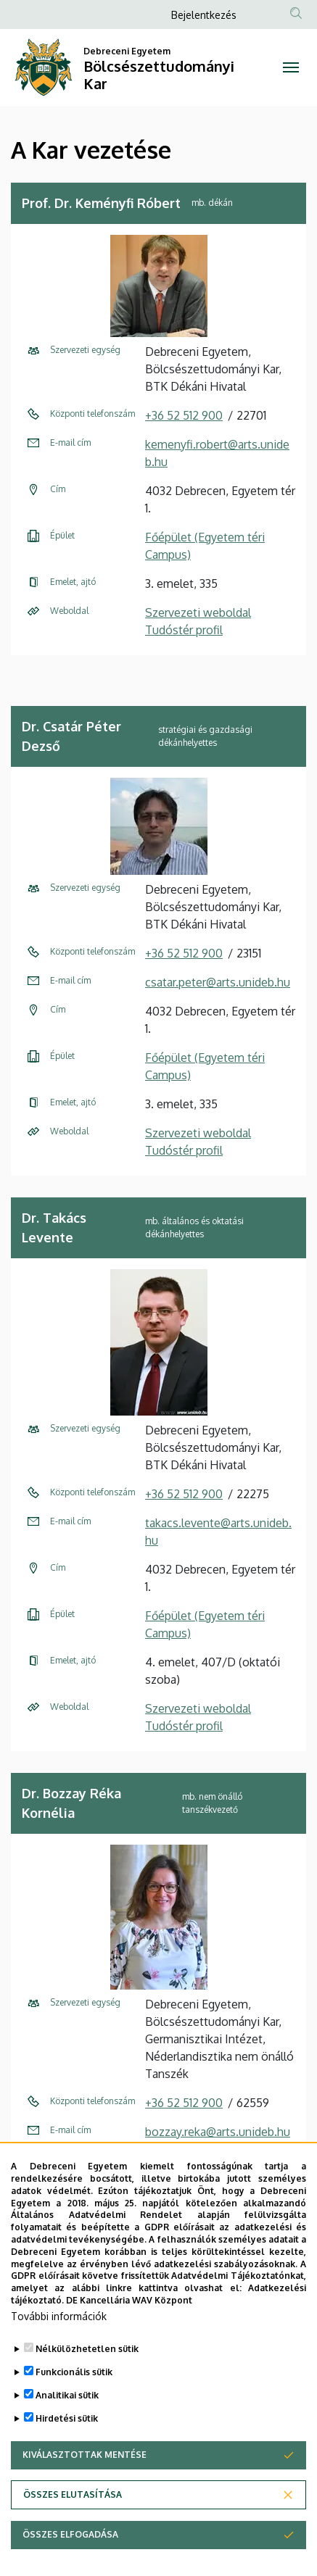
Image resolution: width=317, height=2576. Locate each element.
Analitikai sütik (67, 2430)
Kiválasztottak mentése (84, 2489)
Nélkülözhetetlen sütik (87, 2383)
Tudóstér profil (184, 630)
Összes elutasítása (72, 2529)
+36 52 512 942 (183, 2160)
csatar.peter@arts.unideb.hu (217, 982)
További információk (59, 2351)
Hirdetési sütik (67, 2453)
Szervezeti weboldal (198, 612)
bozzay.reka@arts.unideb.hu (217, 2131)
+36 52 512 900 (184, 415)
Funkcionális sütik (74, 2406)
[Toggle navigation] (290, 67)
